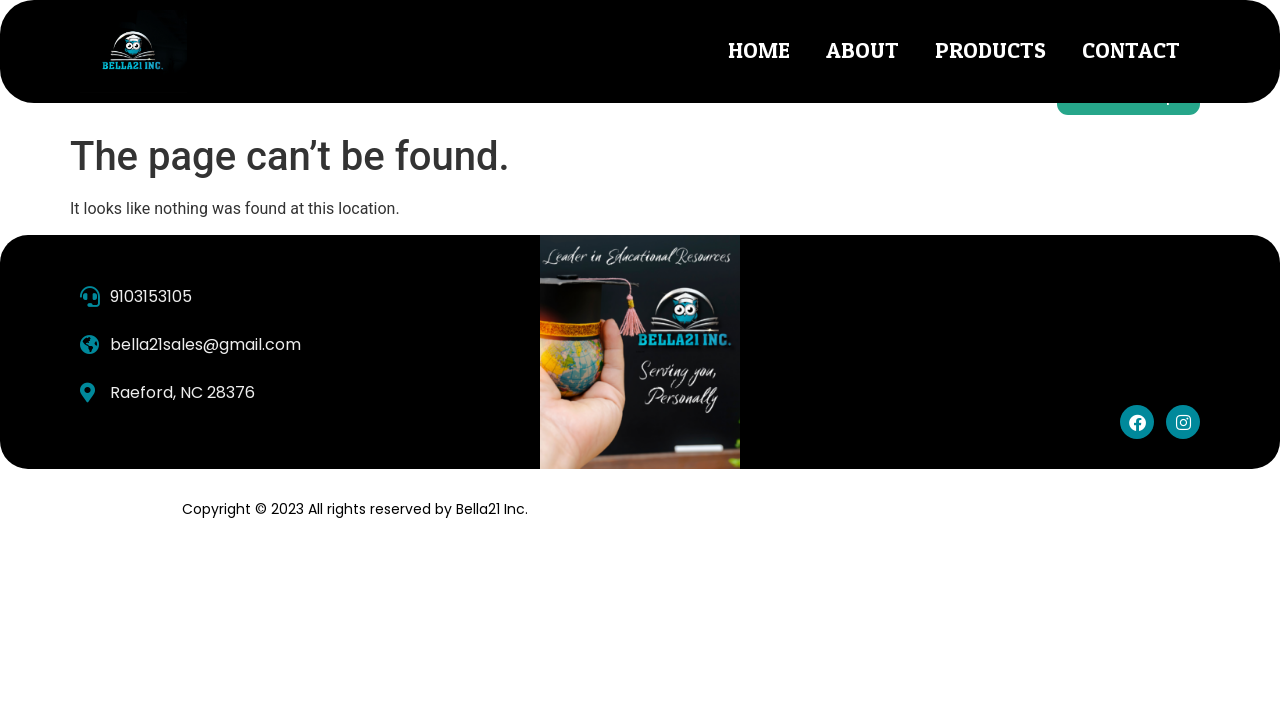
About (862, 51)
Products (990, 51)
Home (759, 51)
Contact (1131, 51)
